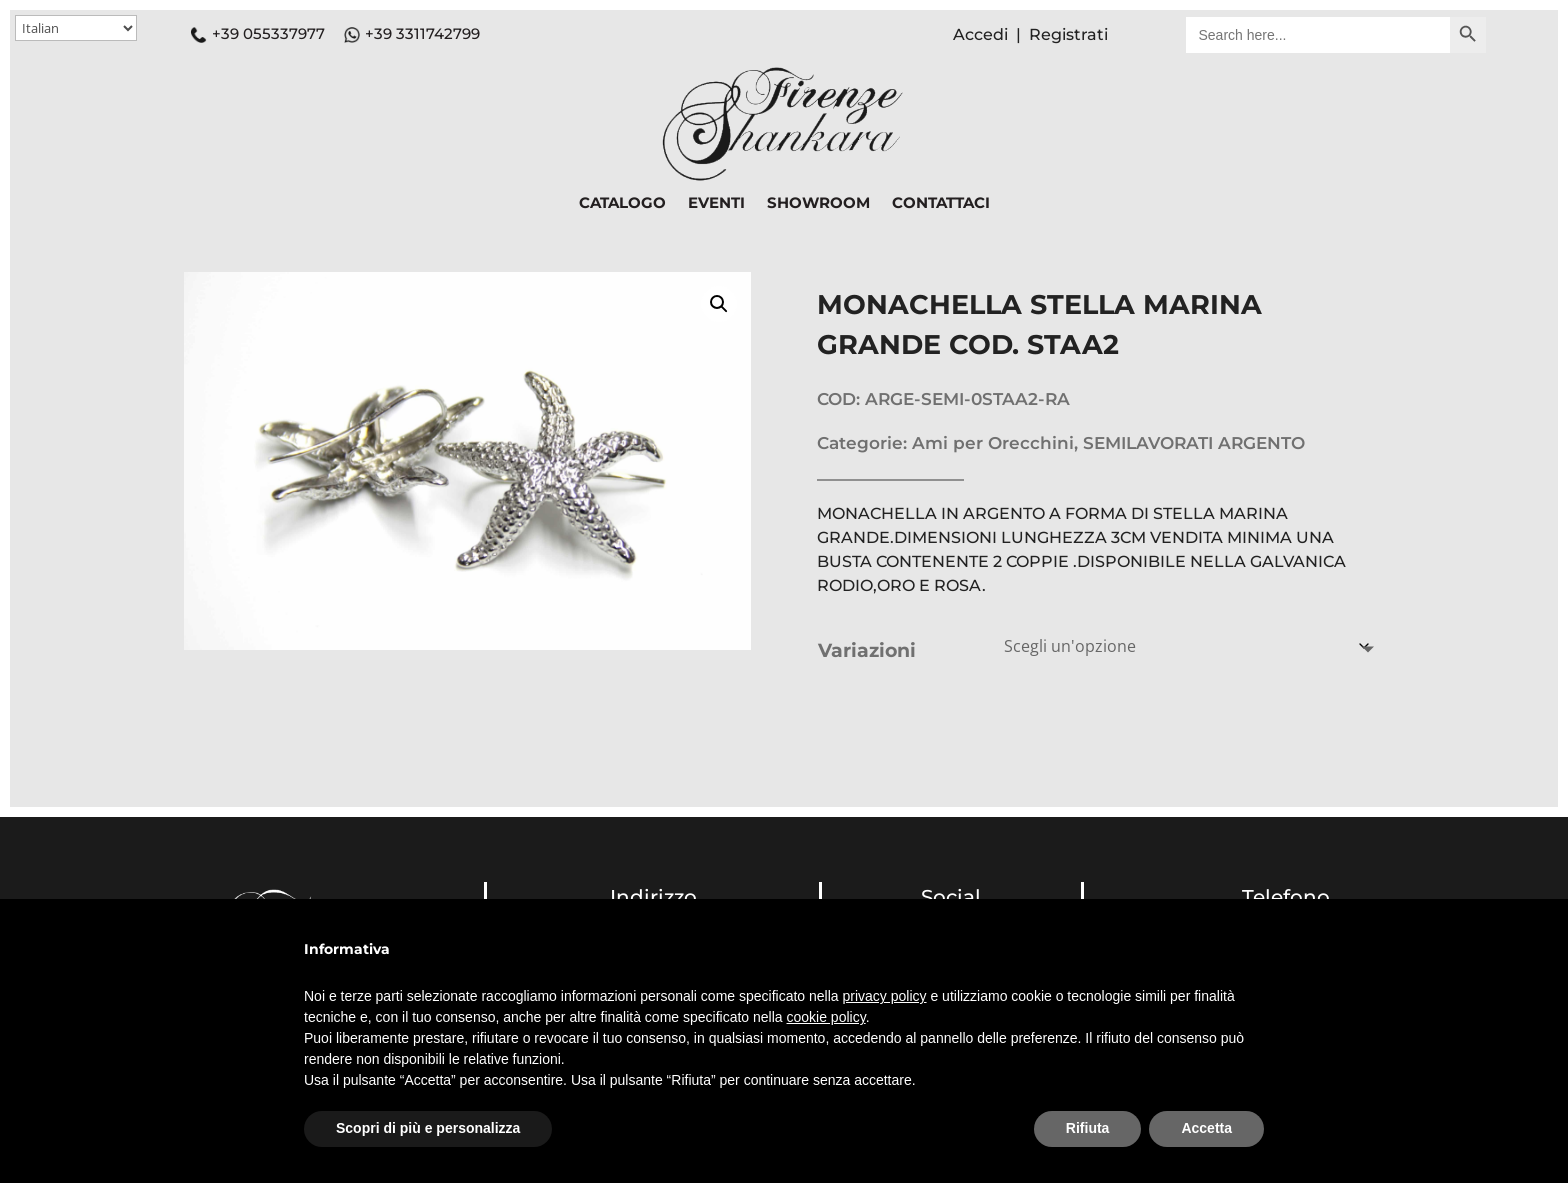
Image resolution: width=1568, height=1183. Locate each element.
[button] (719, 304)
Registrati (1068, 34)
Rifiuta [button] (1088, 1128)
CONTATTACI (941, 204)
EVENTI (716, 204)
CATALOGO (622, 204)
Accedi (980, 34)
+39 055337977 (257, 33)
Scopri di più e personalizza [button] (428, 1128)
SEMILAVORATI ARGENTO (1194, 443)
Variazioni (867, 650)
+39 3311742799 (422, 33)
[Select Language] (76, 28)
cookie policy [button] (826, 1017)
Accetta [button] (1206, 1128)
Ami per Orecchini (993, 443)
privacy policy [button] (885, 996)
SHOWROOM (818, 204)
